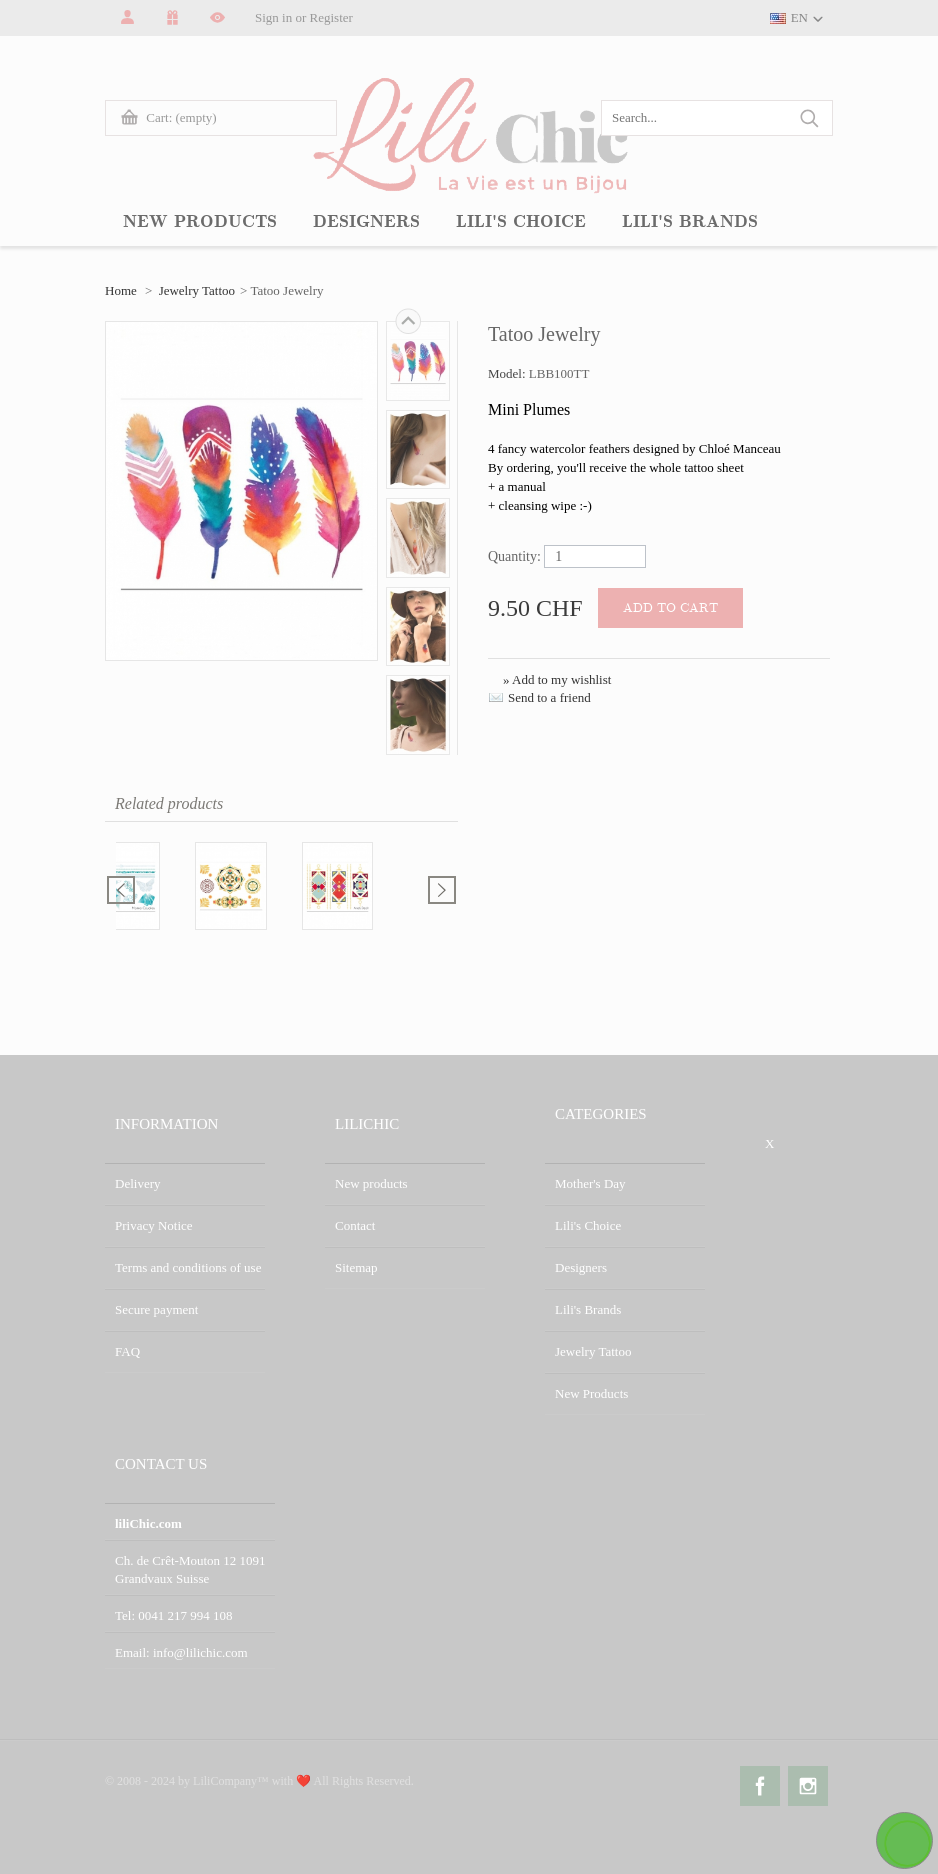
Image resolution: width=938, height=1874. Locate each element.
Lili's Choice (588, 1225)
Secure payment (156, 1309)
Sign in (273, 17)
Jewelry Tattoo (197, 290)
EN (799, 17)
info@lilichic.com (200, 1652)
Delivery (137, 1183)
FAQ (127, 1351)
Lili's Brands (588, 1309)
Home (121, 290)
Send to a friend (549, 697)
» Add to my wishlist (557, 679)
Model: (508, 373)
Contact (355, 1225)
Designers (581, 1267)
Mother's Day (590, 1183)
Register (331, 17)
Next (408, 321)
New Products (591, 1393)
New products (371, 1183)
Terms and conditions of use (188, 1267)
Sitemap (356, 1267)
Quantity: (514, 556)
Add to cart (670, 608)
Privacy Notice (154, 1225)
